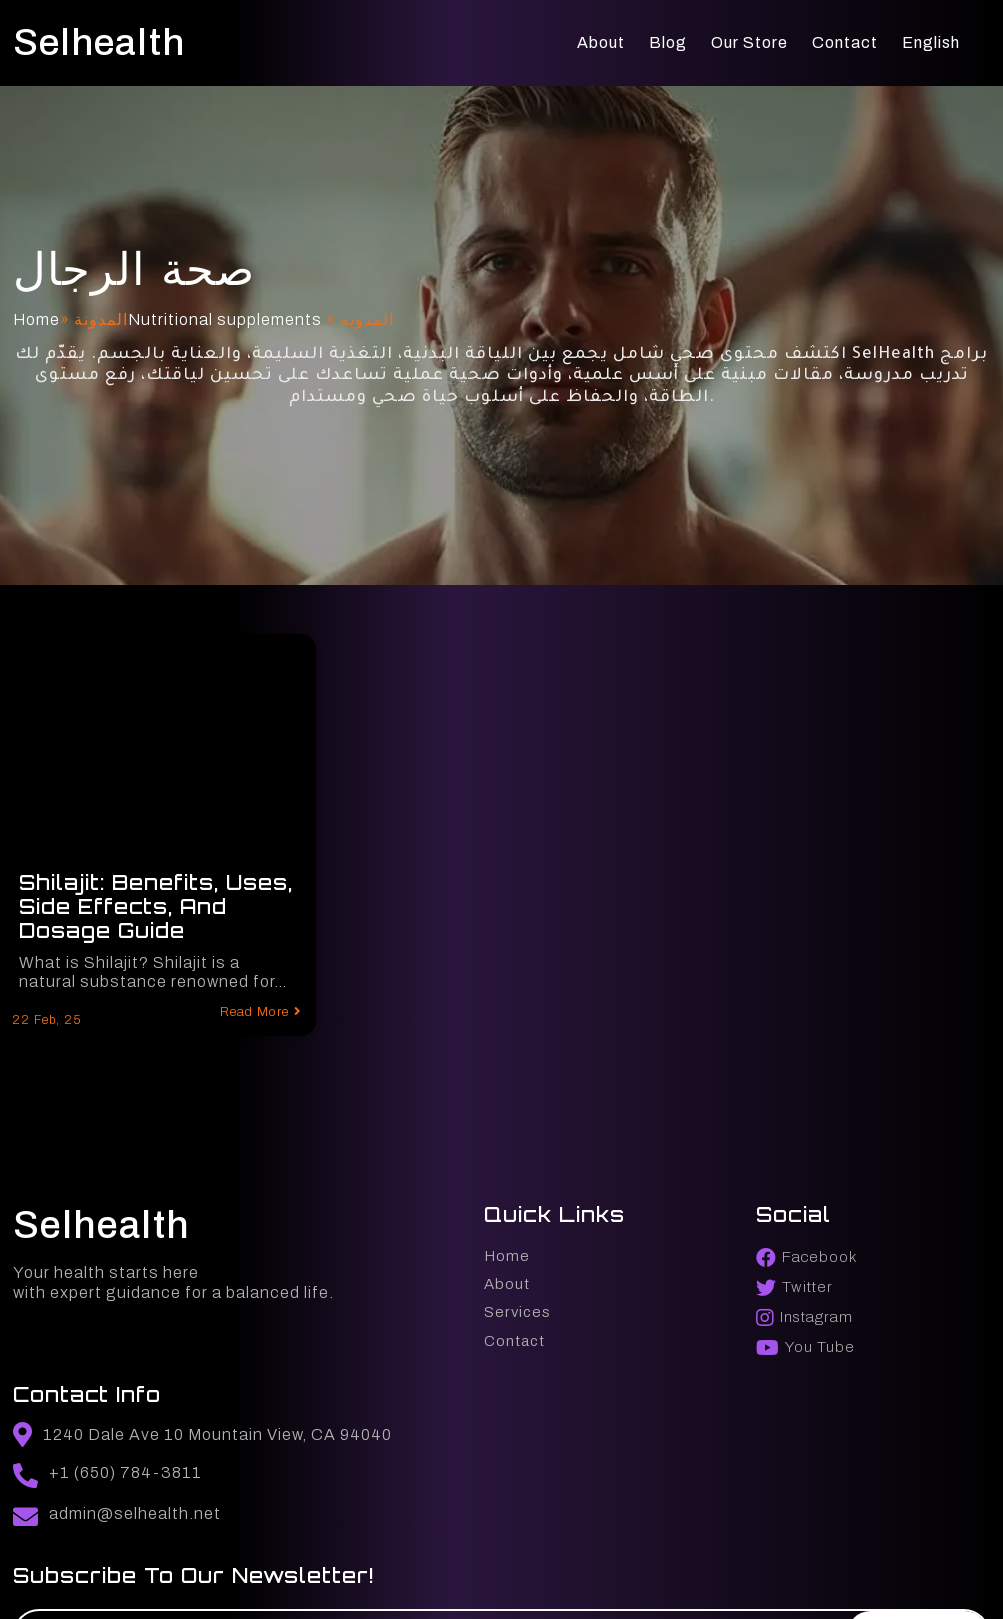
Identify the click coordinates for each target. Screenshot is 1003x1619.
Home (33, 326)
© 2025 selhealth (79, 1573)
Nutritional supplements (222, 326)
